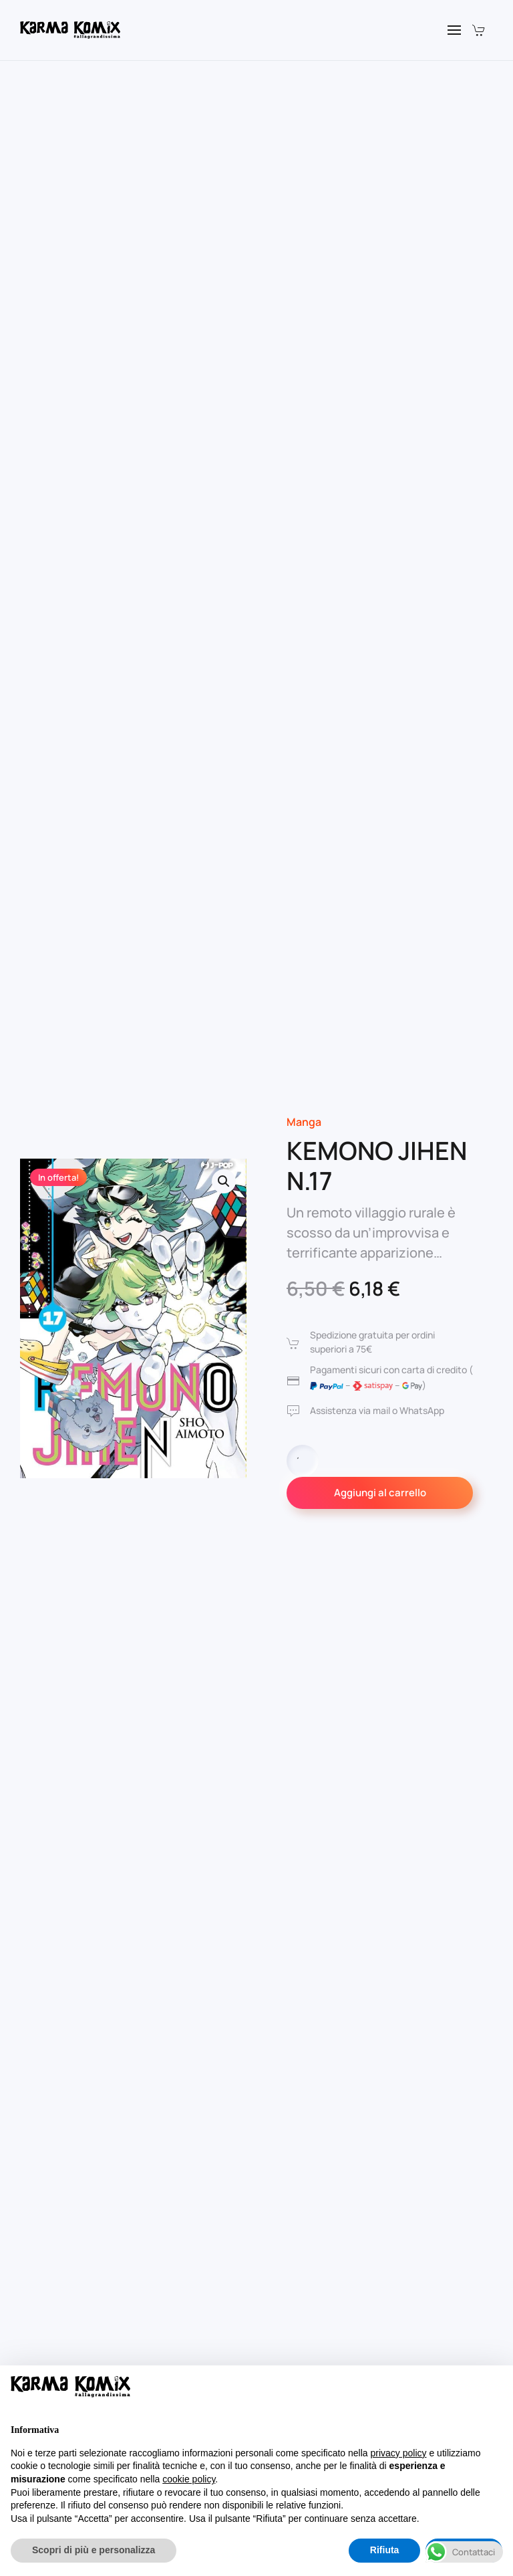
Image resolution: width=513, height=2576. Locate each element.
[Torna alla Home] (70, 30)
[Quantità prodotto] (303, 1461)
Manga (304, 1122)
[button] (454, 30)
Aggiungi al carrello (380, 1493)
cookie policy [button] (188, 2479)
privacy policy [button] (399, 2453)
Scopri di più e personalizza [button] (93, 2550)
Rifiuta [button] (384, 2550)
